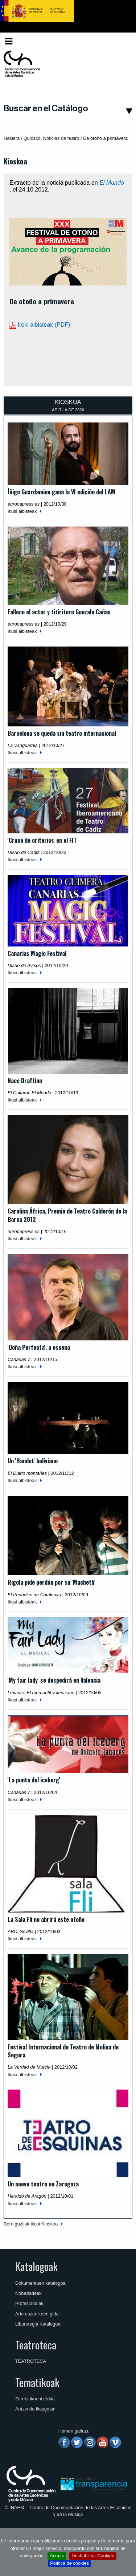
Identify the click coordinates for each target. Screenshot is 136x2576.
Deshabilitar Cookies (92, 2555)
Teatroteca (35, 2344)
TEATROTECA (30, 2361)
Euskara (118, 41)
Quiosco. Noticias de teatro (51, 138)
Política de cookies (69, 2563)
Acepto (57, 2555)
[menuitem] (120, 41)
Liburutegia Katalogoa (38, 2324)
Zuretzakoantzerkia (35, 2398)
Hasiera (12, 138)
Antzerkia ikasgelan (35, 2409)
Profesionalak (29, 2303)
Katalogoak (36, 2266)
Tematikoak (37, 2382)
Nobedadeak (28, 2293)
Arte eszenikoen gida (37, 2314)
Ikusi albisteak (22, 511)
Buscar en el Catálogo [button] (46, 108)
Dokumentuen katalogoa (40, 2283)
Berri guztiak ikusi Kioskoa (31, 2224)
